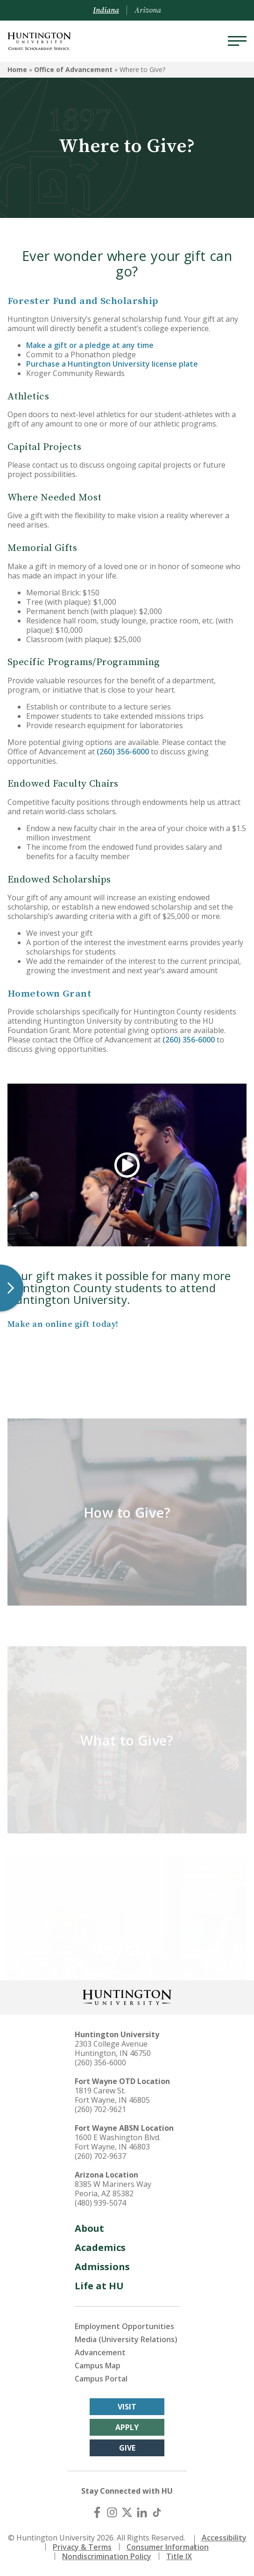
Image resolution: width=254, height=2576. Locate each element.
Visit (127, 2407)
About (89, 2228)
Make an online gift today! (63, 1324)
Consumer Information (168, 2547)
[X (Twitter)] (127, 2512)
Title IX (179, 2556)
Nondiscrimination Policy (106, 2556)
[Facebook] (97, 2512)
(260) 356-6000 (123, 751)
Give (127, 2448)
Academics (100, 2247)
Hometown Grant (49, 994)
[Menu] (237, 41)
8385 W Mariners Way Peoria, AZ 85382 (113, 2189)
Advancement (100, 2352)
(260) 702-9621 (100, 2109)
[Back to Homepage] (127, 1996)
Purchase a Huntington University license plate (112, 364)
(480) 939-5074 (100, 2203)
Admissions (102, 2266)
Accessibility (224, 2538)
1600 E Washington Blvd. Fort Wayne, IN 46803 (118, 2142)
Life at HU (99, 2285)
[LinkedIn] (142, 2512)
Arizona (147, 10)
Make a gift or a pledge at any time (90, 345)
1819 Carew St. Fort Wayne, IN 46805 (112, 2095)
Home (17, 69)
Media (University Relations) (126, 2339)
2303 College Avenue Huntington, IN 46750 (113, 2048)
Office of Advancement (73, 69)
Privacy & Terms (82, 2547)
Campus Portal (101, 2378)
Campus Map (97, 2365)
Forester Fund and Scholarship (83, 301)
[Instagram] (112, 2512)
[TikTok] (156, 2512)
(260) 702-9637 (100, 2156)
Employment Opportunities (124, 2326)
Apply (127, 2427)
